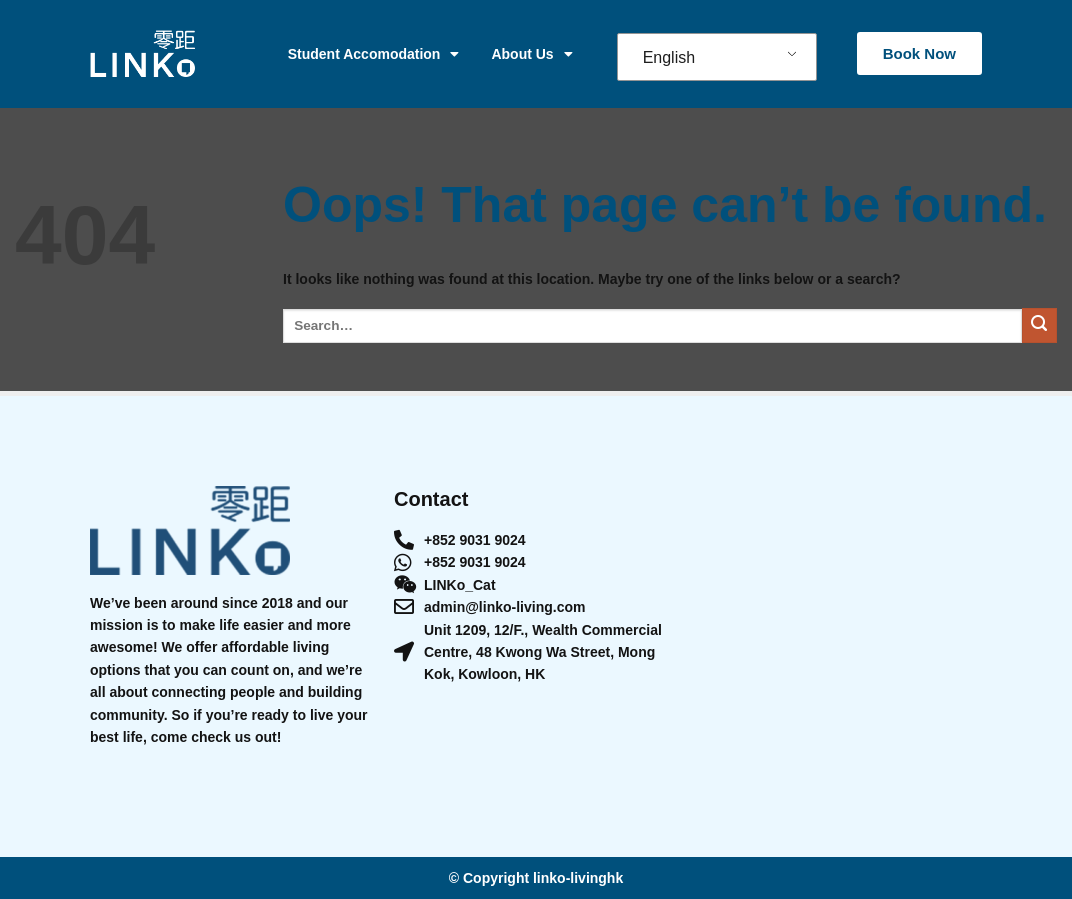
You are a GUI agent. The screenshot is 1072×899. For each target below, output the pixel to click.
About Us (531, 54)
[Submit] (1039, 325)
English (669, 57)
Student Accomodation (374, 54)
